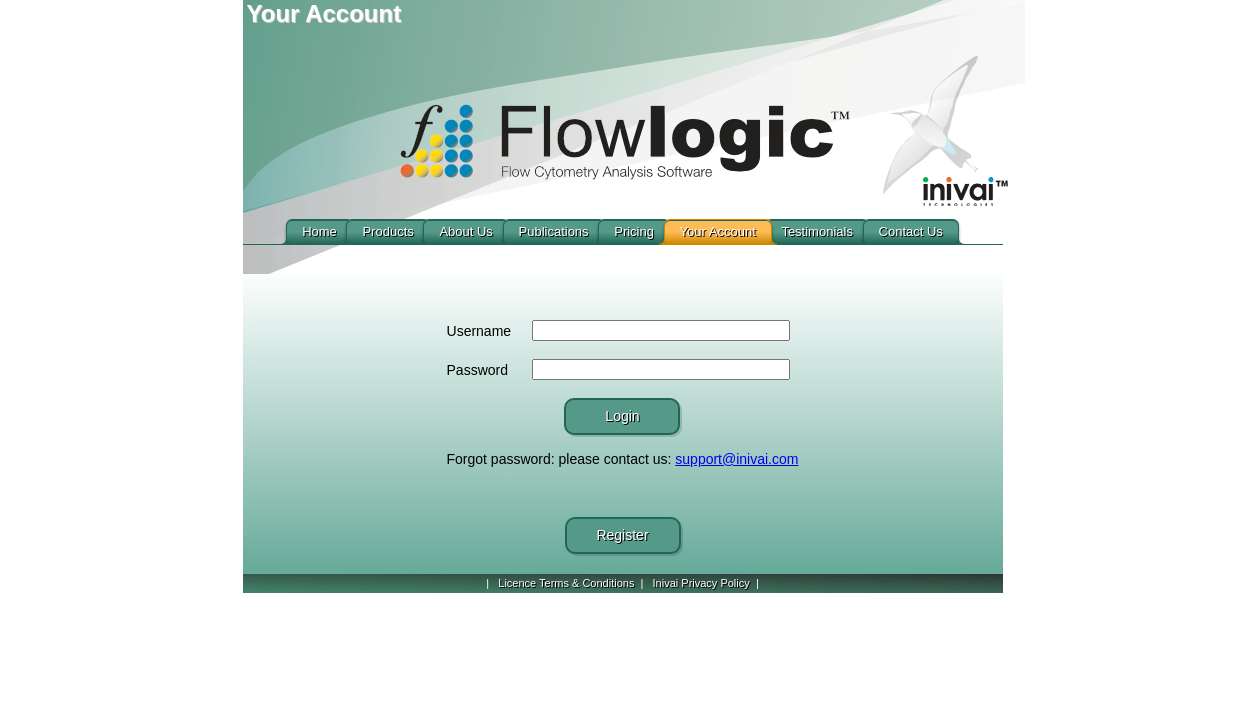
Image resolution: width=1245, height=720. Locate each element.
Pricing (634, 231)
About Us (465, 231)
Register (622, 535)
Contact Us (911, 231)
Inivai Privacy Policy (701, 583)
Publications (554, 231)
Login (622, 416)
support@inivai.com (736, 459)
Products (387, 231)
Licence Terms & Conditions (566, 583)
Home (319, 231)
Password (477, 370)
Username (479, 331)
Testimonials (817, 231)
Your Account (718, 231)
